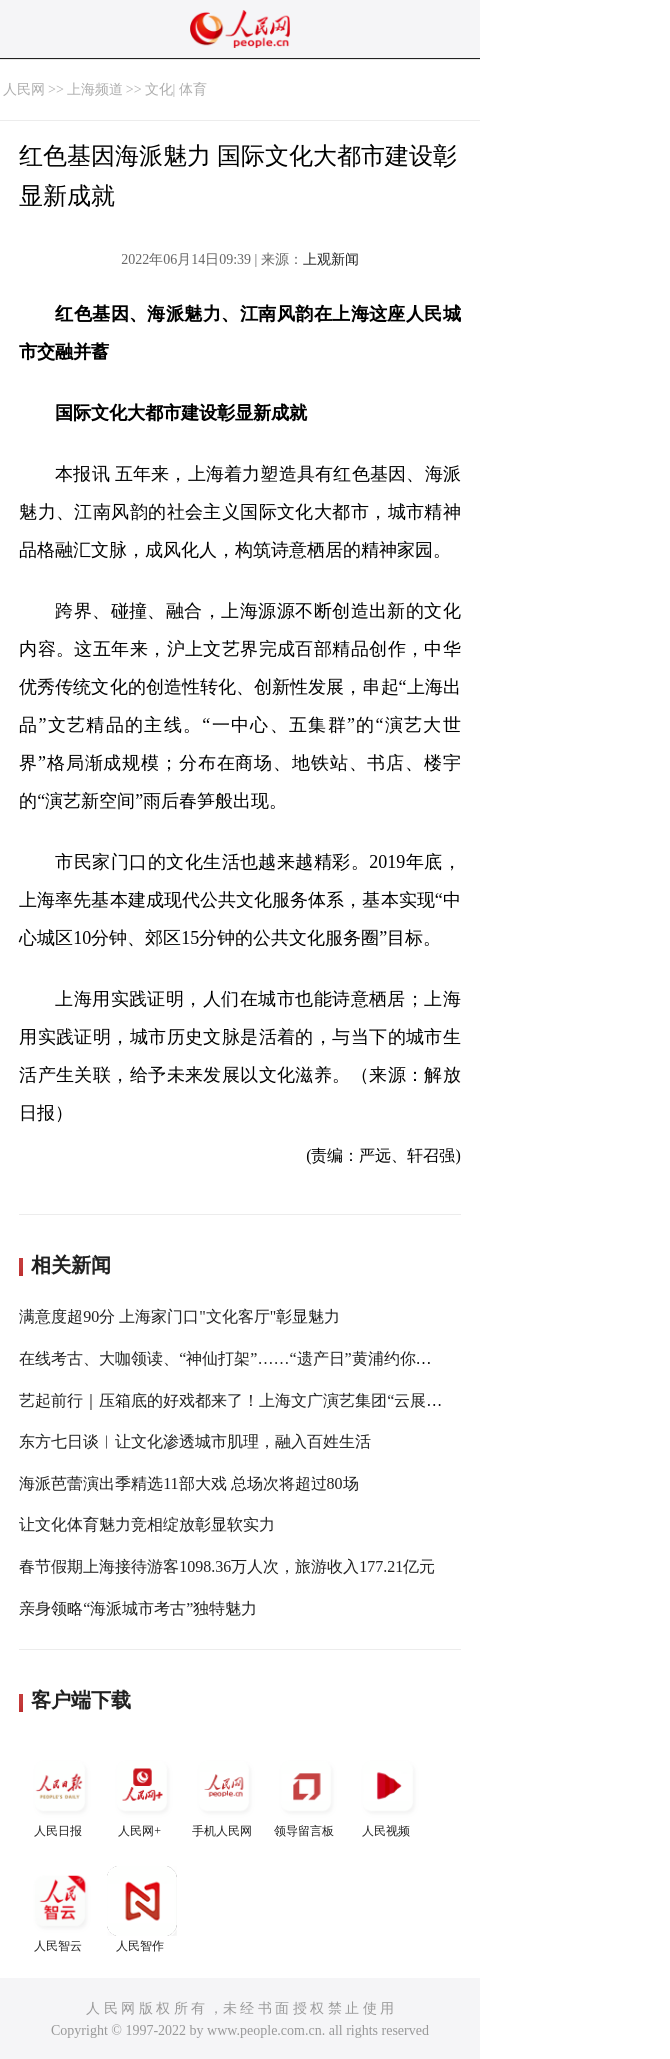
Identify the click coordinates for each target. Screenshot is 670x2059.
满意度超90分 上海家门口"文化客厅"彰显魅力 (179, 1316)
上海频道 (95, 89)
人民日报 (60, 1794)
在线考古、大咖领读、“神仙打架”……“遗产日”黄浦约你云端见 (241, 1358)
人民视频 (388, 1794)
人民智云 (60, 1909)
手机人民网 (224, 1794)
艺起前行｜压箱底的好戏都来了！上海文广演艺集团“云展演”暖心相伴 (266, 1400)
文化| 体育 (176, 89)
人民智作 (142, 1909)
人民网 (24, 89)
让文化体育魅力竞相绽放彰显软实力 (147, 1524)
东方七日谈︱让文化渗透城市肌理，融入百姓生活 (195, 1441)
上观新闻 (331, 259)
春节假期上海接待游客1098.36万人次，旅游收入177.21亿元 (227, 1566)
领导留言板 (306, 1794)
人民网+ (142, 1794)
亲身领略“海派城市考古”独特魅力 (138, 1608)
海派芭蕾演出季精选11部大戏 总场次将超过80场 (188, 1483)
